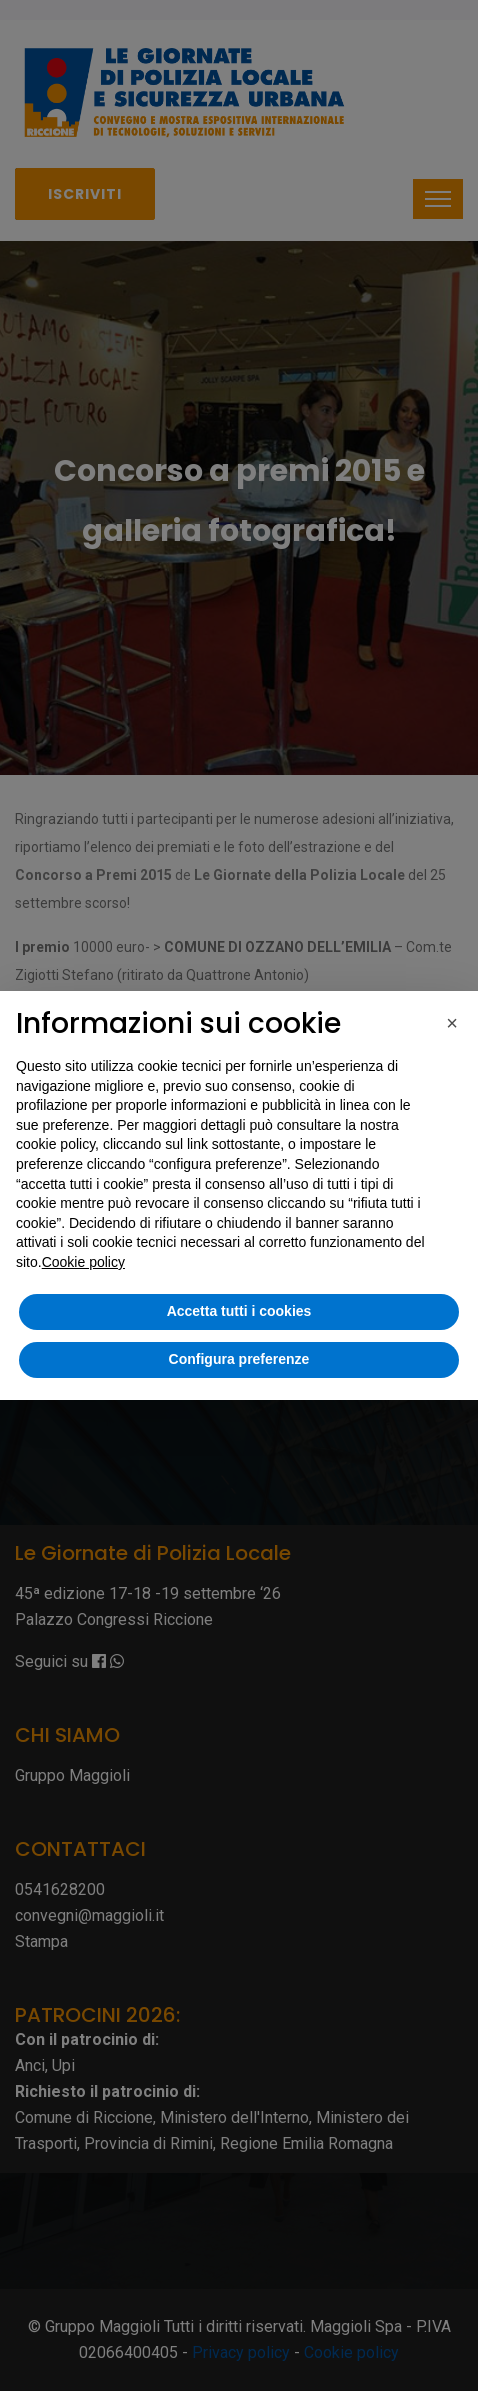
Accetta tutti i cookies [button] (239, 1311)
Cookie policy (83, 1262)
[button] (452, 1023)
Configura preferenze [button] (239, 1359)
